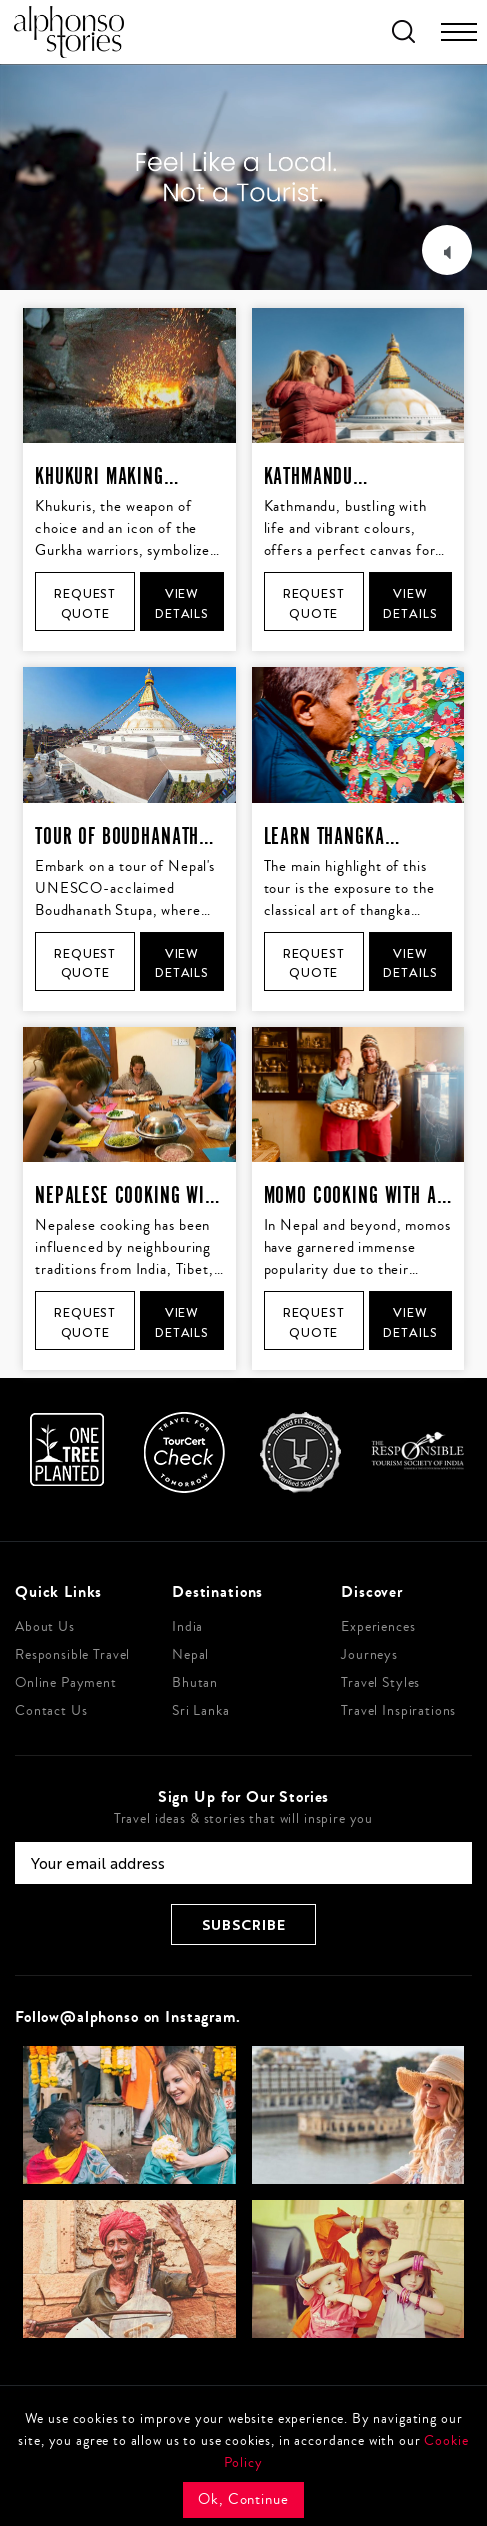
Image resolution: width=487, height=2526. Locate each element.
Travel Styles (380, 1683)
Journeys (369, 1655)
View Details (182, 603)
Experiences (378, 1627)
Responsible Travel (72, 1655)
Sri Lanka (201, 1711)
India (187, 1627)
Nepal (190, 1655)
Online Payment (66, 1683)
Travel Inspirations (398, 1711)
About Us (45, 1627)
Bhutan (195, 1683)
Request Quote (85, 603)
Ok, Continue (243, 2499)
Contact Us (51, 1711)
